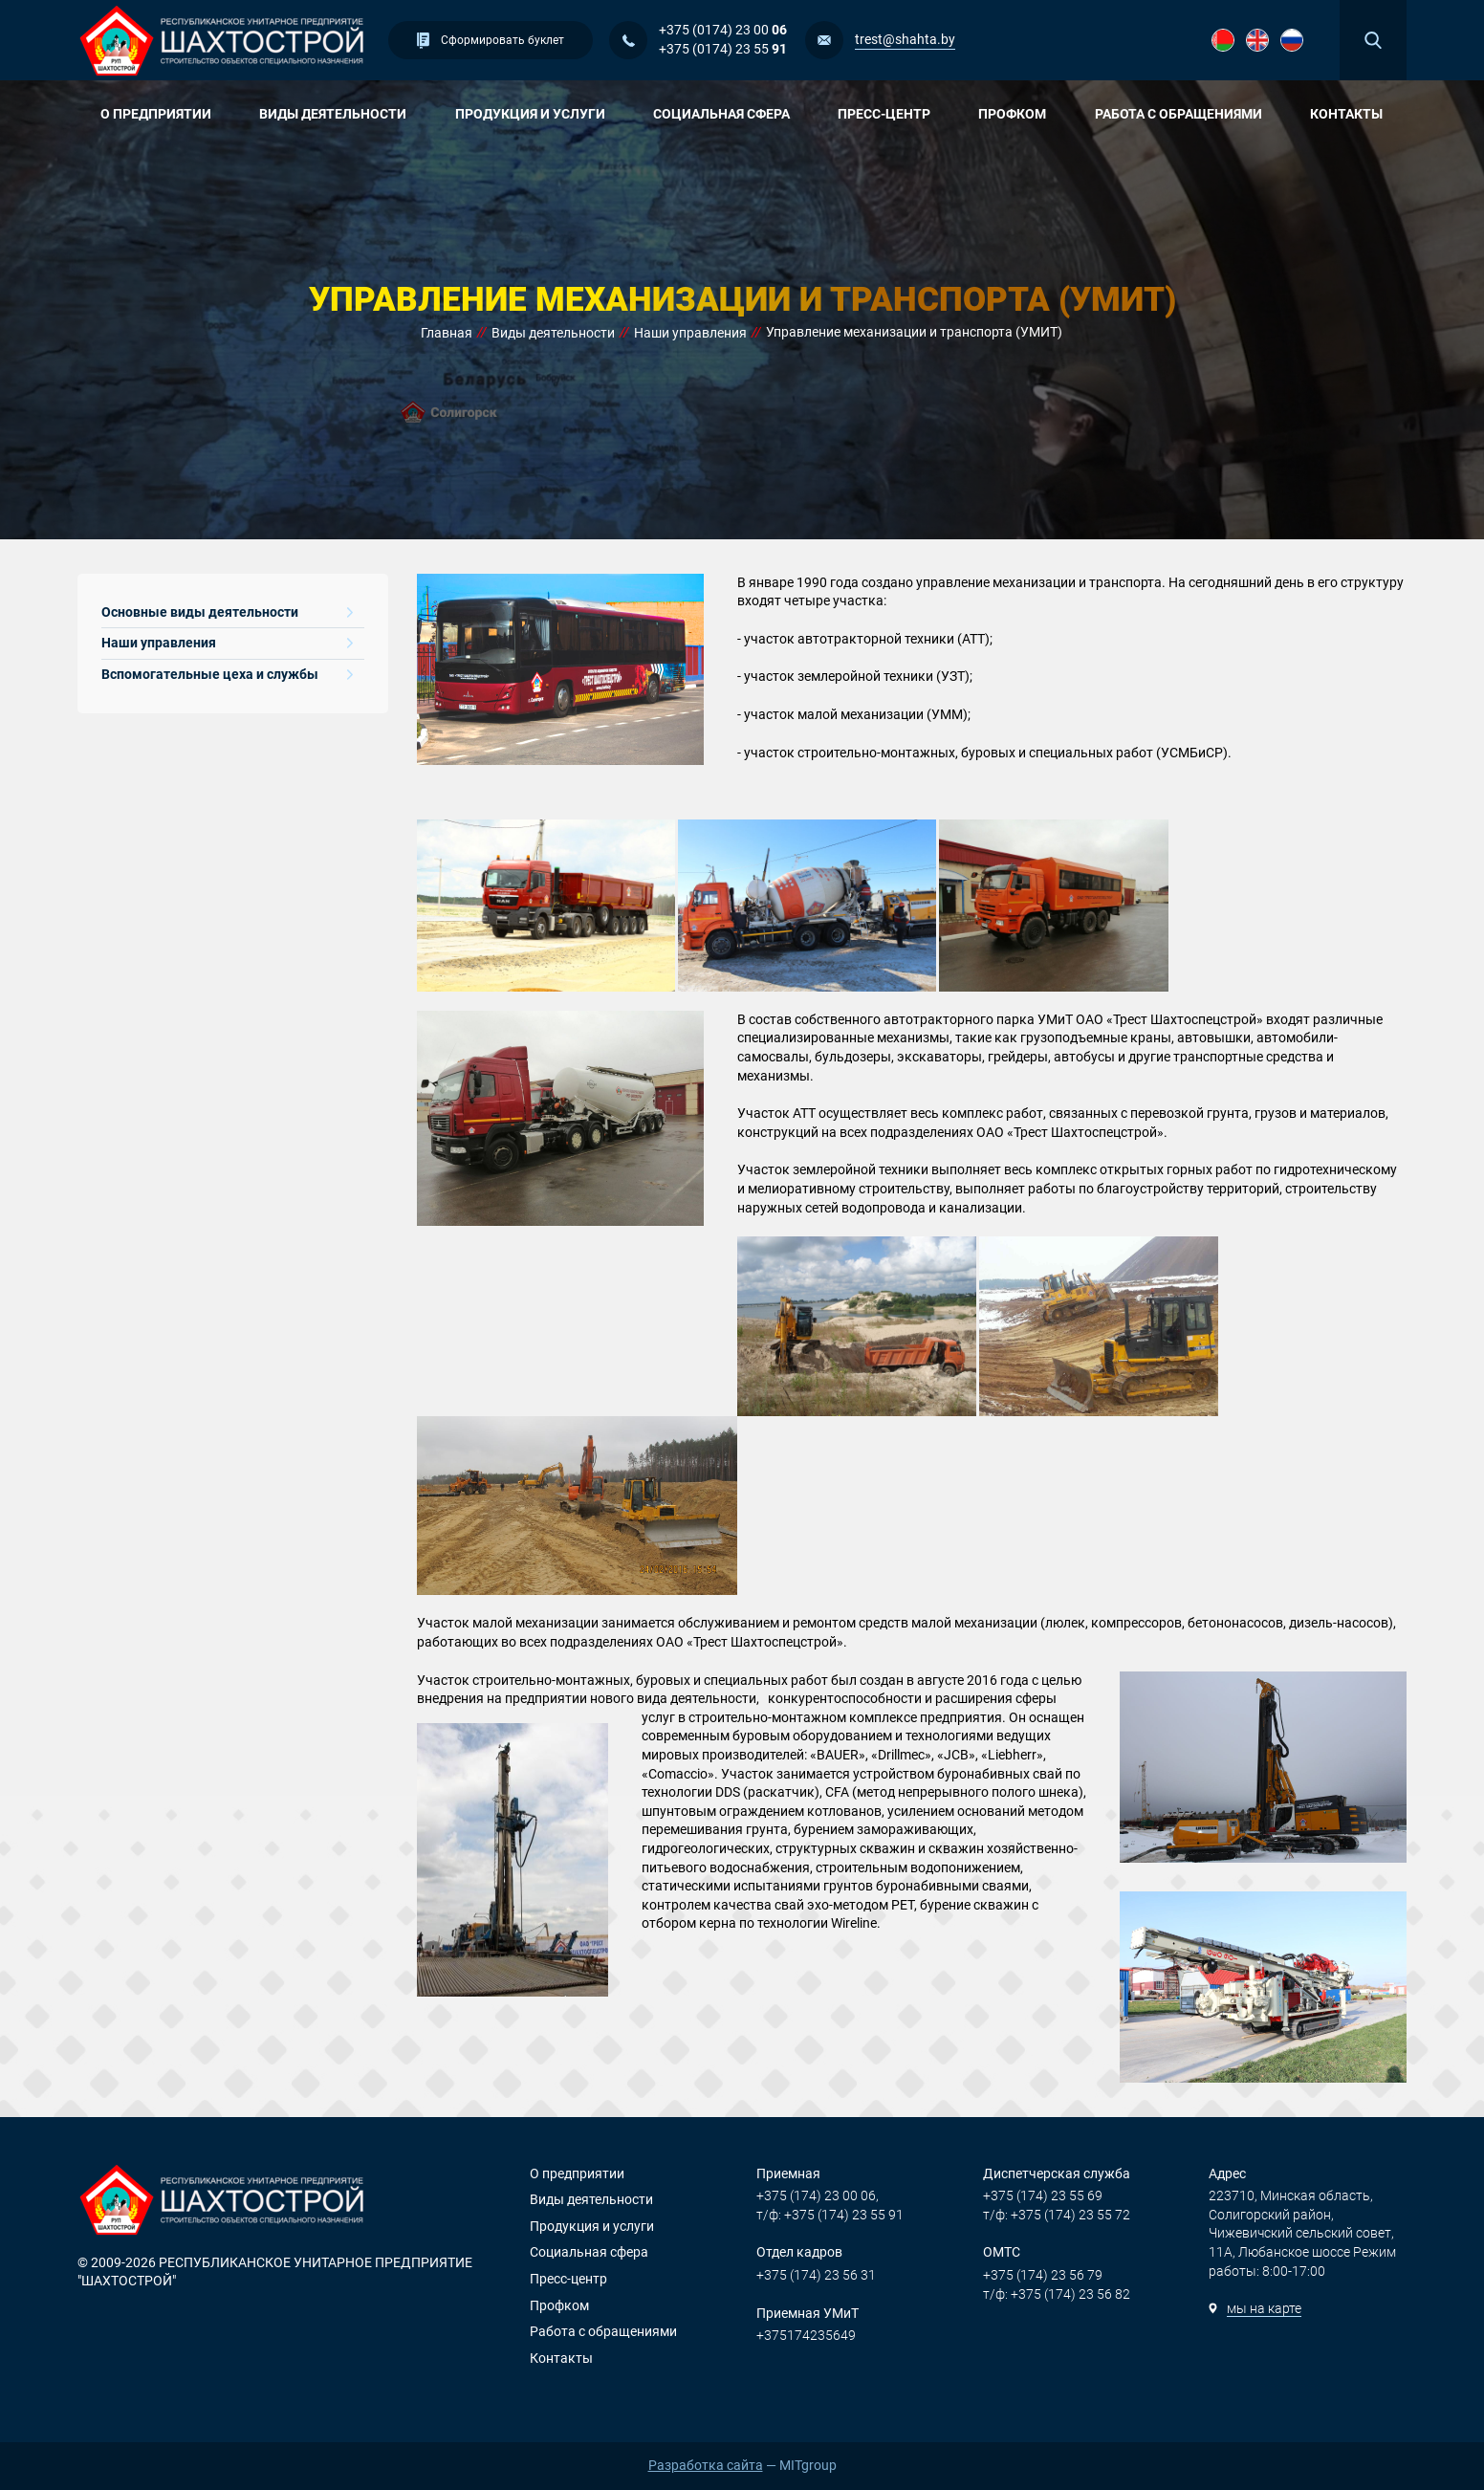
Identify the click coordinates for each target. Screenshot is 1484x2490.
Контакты (1346, 113)
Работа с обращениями (1186, 113)
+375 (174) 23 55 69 (1042, 2195)
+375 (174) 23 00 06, (817, 2195)
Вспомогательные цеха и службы (227, 674)
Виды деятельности (340, 113)
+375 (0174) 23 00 (723, 29)
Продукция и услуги (537, 113)
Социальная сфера (728, 113)
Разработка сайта (705, 2465)
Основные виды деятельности (227, 612)
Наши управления (227, 642)
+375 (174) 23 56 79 (1042, 2274)
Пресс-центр (891, 113)
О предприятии (163, 113)
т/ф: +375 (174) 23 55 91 (830, 2214)
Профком (1019, 113)
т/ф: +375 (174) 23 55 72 (1056, 2214)
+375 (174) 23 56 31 (816, 2274)
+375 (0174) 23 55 (723, 48)
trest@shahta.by (905, 39)
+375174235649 (806, 2335)
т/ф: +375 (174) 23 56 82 (1056, 2294)
